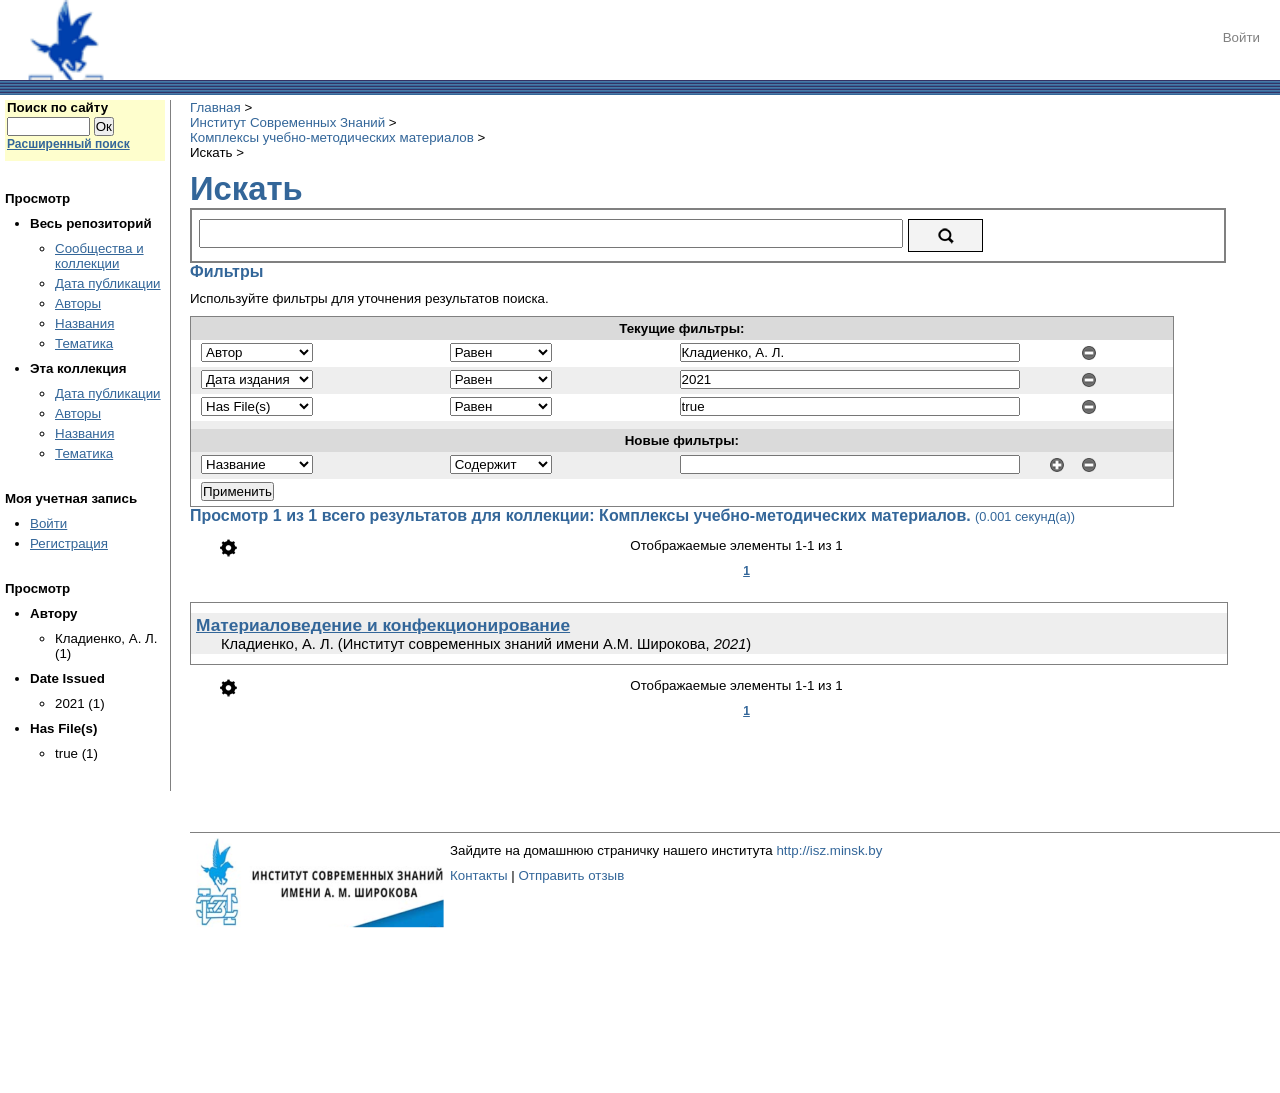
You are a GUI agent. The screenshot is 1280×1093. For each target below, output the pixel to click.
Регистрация (69, 543)
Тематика (84, 343)
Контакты (479, 875)
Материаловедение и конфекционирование (383, 625)
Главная (215, 107)
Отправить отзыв (571, 875)
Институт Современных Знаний (287, 122)
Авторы (78, 303)
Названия (84, 323)
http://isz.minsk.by (829, 850)
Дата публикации (108, 283)
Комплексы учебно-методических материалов (332, 137)
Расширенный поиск (68, 144)
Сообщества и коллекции (99, 256)
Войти (1241, 37)
